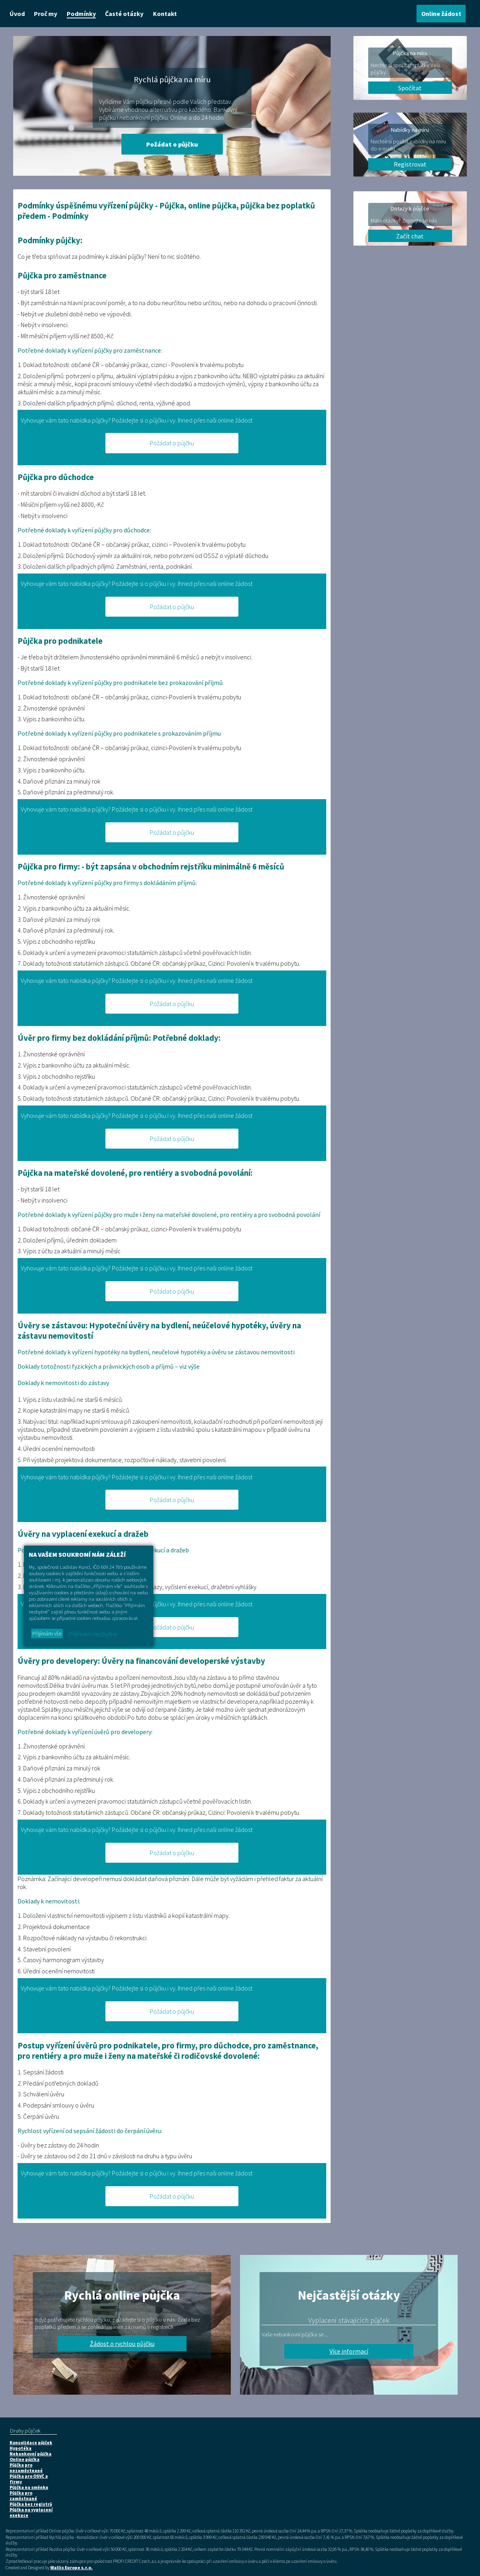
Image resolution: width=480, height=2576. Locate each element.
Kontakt (165, 14)
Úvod (17, 14)
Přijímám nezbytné (93, 1634)
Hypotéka (21, 2448)
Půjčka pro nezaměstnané (26, 2467)
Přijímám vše (46, 1633)
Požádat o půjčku (172, 144)
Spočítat (410, 88)
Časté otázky (124, 14)
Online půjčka (25, 2459)
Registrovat (410, 164)
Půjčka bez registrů (31, 2504)
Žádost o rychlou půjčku (122, 2344)
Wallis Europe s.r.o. (71, 2567)
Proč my (45, 14)
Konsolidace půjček (31, 2442)
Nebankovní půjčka (31, 2454)
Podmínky (81, 14)
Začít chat (410, 236)
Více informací (348, 2351)
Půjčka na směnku (29, 2487)
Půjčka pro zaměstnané (23, 2495)
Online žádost (441, 14)
